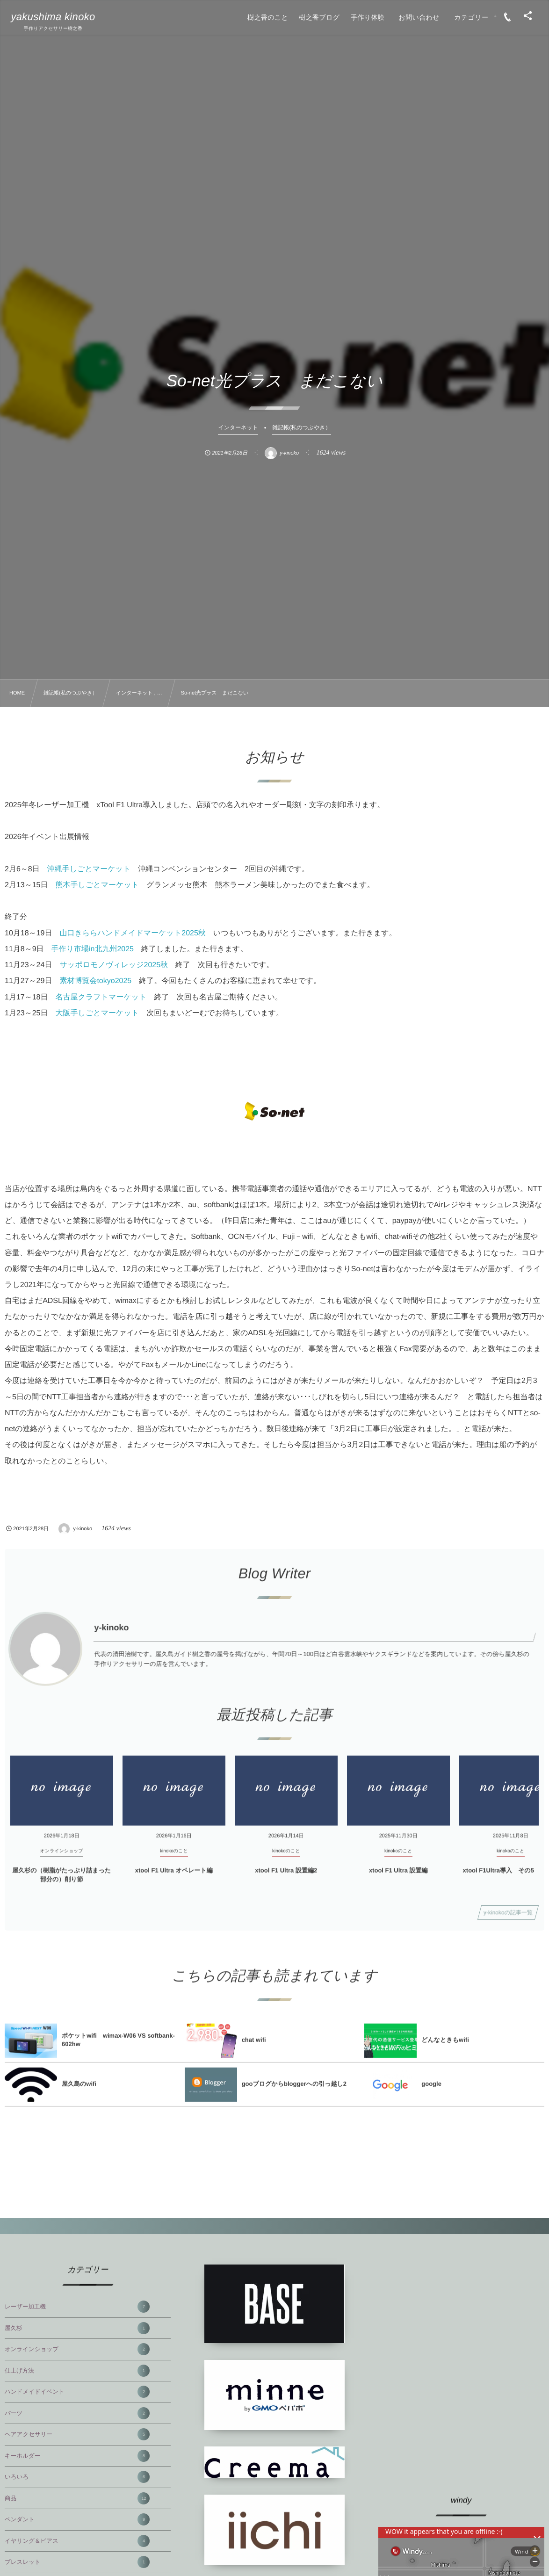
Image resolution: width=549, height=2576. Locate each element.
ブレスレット (77, 2562)
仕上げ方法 (77, 2371)
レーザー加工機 (77, 2307)
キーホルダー (77, 2456)
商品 (77, 2498)
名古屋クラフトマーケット (101, 997)
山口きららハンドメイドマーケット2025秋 (132, 933)
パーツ (77, 2413)
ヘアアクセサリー (77, 2434)
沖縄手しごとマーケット (89, 869)
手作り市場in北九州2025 (92, 949)
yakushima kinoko (53, 17)
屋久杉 (77, 2328)
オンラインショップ (77, 2349)
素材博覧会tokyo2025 (95, 981)
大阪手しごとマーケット (97, 1013)
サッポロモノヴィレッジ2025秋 (113, 965)
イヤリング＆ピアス (77, 2541)
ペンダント (77, 2519)
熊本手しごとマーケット (97, 885)
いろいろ (77, 2477)
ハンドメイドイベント (77, 2392)
